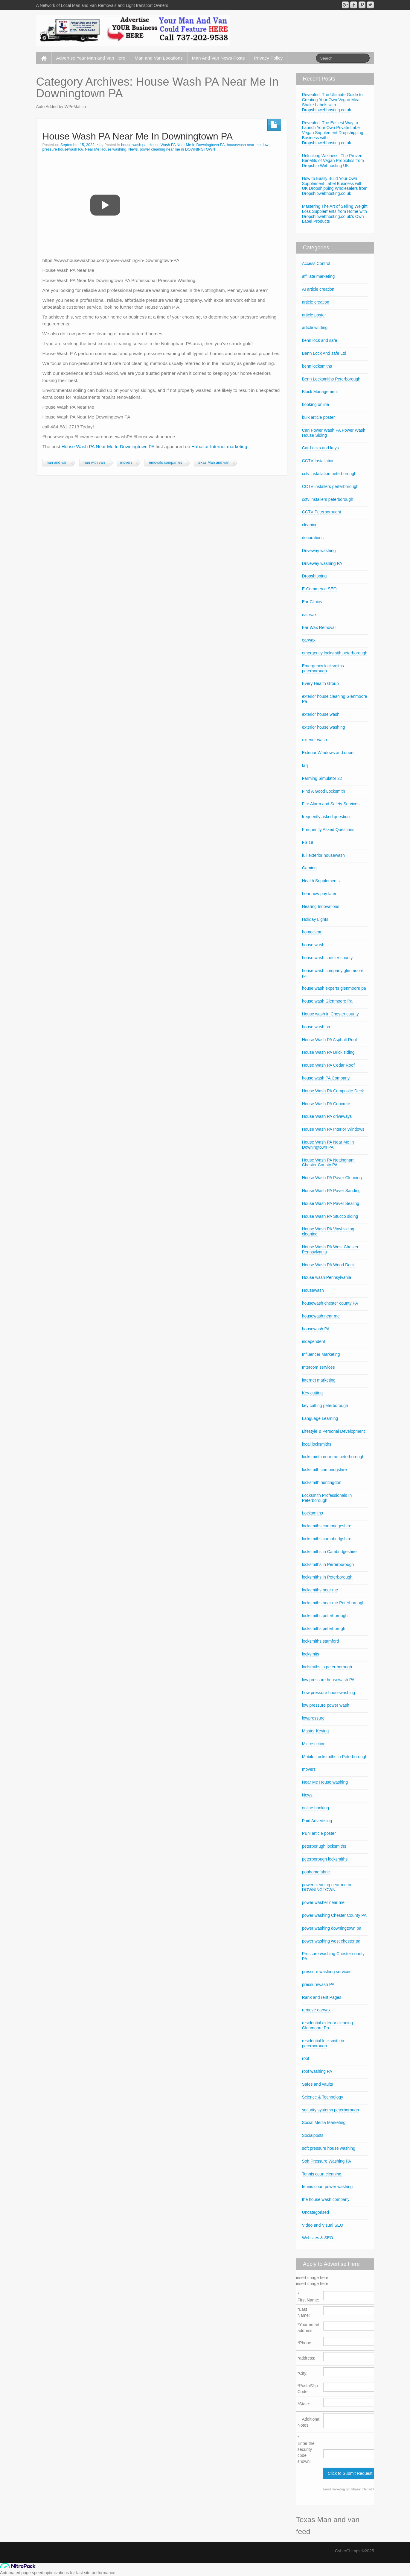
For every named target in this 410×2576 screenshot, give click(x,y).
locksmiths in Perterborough (328, 1564)
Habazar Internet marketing (219, 446)
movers (126, 462)
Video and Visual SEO (322, 2225)
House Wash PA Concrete (326, 1103)
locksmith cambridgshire (324, 1469)
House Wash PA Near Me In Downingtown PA (137, 136)
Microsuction (314, 1743)
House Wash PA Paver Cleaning (332, 1177)
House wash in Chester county (330, 1014)
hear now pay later (319, 893)
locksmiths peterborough (325, 1615)
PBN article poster (319, 1833)
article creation (315, 302)
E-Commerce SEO (319, 588)
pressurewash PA (318, 1984)
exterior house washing (323, 727)
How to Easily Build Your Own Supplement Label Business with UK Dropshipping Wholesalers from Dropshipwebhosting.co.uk (335, 186)
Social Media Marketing (324, 2122)
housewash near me (243, 145)
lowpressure (313, 1718)
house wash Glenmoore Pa (327, 1001)
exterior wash (314, 739)
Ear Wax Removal (319, 627)
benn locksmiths (317, 366)
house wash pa (134, 145)
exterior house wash (320, 714)
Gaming (309, 867)
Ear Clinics (312, 601)
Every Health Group (320, 683)
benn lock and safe (319, 340)
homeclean (312, 932)
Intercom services (318, 1367)
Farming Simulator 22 (322, 778)
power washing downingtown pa (331, 1928)
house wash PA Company (326, 1078)
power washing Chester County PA (334, 1915)
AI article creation (318, 289)
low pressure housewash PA (328, 1679)
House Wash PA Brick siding (328, 1052)
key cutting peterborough (325, 1405)
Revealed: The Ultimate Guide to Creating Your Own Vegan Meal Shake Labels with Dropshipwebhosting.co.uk (332, 102)
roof (305, 2058)
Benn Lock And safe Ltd (324, 353)
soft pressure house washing (328, 2148)
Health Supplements (321, 880)
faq (305, 765)
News (133, 149)
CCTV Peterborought (321, 512)
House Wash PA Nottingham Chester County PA (328, 1163)
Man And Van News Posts (218, 57)
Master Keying (315, 1731)
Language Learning (320, 1418)
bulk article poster (318, 417)
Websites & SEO (317, 2237)
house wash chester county (327, 957)
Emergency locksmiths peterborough (323, 668)
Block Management (320, 391)
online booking (315, 1807)
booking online (315, 404)
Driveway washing (319, 550)
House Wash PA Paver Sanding (331, 1190)
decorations (313, 537)
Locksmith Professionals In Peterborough (327, 1498)
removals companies (165, 462)
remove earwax (316, 2010)
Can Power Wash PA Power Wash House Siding (333, 433)
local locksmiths (316, 1444)
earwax (308, 640)
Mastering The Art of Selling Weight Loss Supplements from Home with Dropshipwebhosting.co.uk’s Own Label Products (335, 214)
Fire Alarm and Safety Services (330, 803)
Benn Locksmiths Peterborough (331, 379)
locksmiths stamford (320, 1641)
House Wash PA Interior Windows (333, 1129)
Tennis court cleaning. (322, 2174)
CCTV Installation (318, 460)
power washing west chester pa (331, 1941)
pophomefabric (316, 1872)
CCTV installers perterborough (330, 486)
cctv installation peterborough (329, 473)
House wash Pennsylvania (326, 1277)
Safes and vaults (317, 2084)
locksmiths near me (320, 1590)
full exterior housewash (323, 855)
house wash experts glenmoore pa (334, 988)
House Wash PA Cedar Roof (328, 1065)
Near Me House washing (105, 149)
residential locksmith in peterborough (323, 2043)
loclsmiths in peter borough (327, 1666)
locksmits (310, 1654)
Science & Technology (322, 2097)
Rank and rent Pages (322, 1997)
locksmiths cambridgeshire (326, 1525)
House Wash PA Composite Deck (333, 1090)
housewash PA (316, 1328)
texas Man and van (213, 462)
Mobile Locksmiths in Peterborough (335, 1756)
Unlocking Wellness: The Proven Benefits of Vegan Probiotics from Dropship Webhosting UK (333, 160)
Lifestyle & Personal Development (333, 1431)
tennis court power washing (327, 2186)
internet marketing (319, 1380)
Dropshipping (314, 576)
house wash (313, 944)
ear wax (309, 614)
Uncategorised (315, 2212)
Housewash (313, 1290)
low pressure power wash (325, 1705)
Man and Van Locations (159, 57)
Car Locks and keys (320, 447)
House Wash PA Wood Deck (328, 1264)
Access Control (316, 263)
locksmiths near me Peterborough (333, 1602)
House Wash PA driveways (327, 1116)
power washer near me (323, 1902)
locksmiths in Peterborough (327, 1577)
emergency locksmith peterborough (335, 653)
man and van (57, 462)
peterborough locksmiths (325, 1859)
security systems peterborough (330, 2110)
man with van (94, 462)
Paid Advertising (317, 1820)
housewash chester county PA (330, 1303)
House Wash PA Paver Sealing (330, 1203)
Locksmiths (312, 1513)
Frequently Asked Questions (328, 829)
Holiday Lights (315, 919)
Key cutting (312, 1393)
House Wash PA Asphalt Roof (329, 1039)
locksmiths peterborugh (323, 1628)
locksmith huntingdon (322, 1482)
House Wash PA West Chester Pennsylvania (330, 1249)
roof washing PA (317, 2071)
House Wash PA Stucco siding (330, 1216)
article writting (315, 327)
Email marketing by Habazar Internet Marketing (354, 2489)
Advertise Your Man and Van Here (91, 57)
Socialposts (313, 2135)
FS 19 (307, 842)
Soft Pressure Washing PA (326, 2161)
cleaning (310, 524)
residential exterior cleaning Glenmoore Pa (327, 2025)
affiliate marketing (318, 276)
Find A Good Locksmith (323, 791)
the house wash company (326, 2199)
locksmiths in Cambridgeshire (329, 1551)
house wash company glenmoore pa (332, 973)
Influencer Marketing (321, 1354)
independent (313, 1341)
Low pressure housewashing (328, 1692)
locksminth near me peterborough (333, 1456)
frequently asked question (326, 816)
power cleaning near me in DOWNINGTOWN (177, 149)
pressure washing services (326, 1971)
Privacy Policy (268, 57)
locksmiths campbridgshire (326, 1538)
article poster (314, 315)
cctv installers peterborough (327, 499)
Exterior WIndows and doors (328, 752)
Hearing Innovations (320, 906)
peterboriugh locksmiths (324, 1846)
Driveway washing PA (322, 563)
